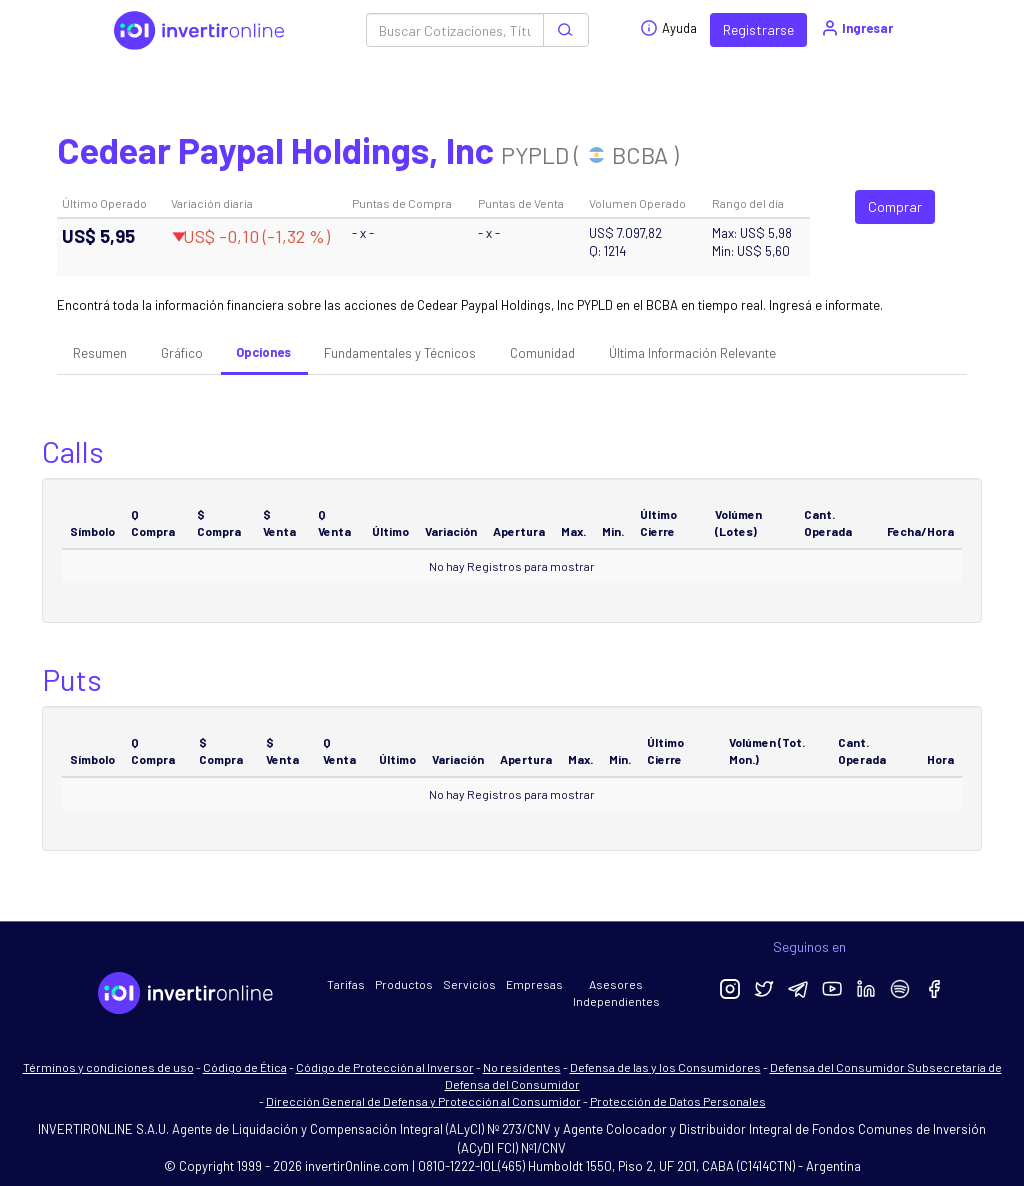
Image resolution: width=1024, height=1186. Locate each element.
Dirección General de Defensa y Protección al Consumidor (423, 1101)
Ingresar (856, 28)
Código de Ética (245, 1067)
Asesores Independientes (616, 992)
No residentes (522, 1067)
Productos (404, 984)
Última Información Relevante (692, 353)
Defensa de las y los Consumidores (665, 1067)
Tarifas (346, 984)
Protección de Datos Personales (678, 1101)
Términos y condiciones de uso (108, 1067)
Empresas (534, 984)
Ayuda (668, 28)
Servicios (469, 984)
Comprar (895, 206)
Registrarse (758, 29)
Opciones (263, 352)
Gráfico (182, 353)
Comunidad (542, 353)
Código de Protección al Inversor (385, 1067)
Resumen (100, 353)
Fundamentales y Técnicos (400, 353)
